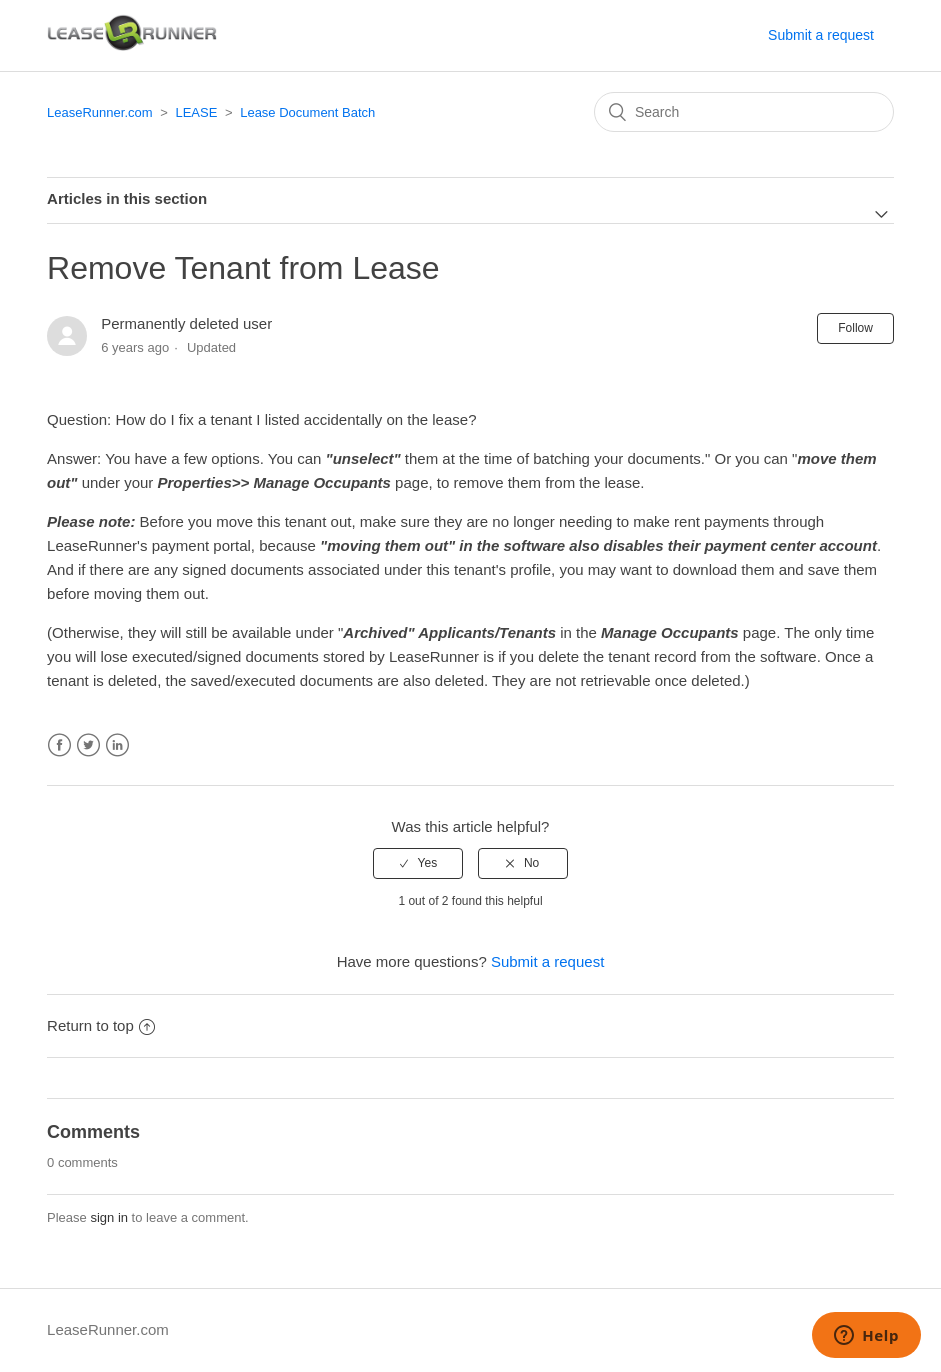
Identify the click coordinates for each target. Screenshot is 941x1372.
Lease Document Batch (307, 112)
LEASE (196, 112)
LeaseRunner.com (100, 112)
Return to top (101, 1025)
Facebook (59, 745)
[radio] (418, 863)
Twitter (88, 745)
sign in (109, 1217)
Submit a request (821, 35)
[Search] (744, 112)
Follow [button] (855, 328)
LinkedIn (117, 745)
